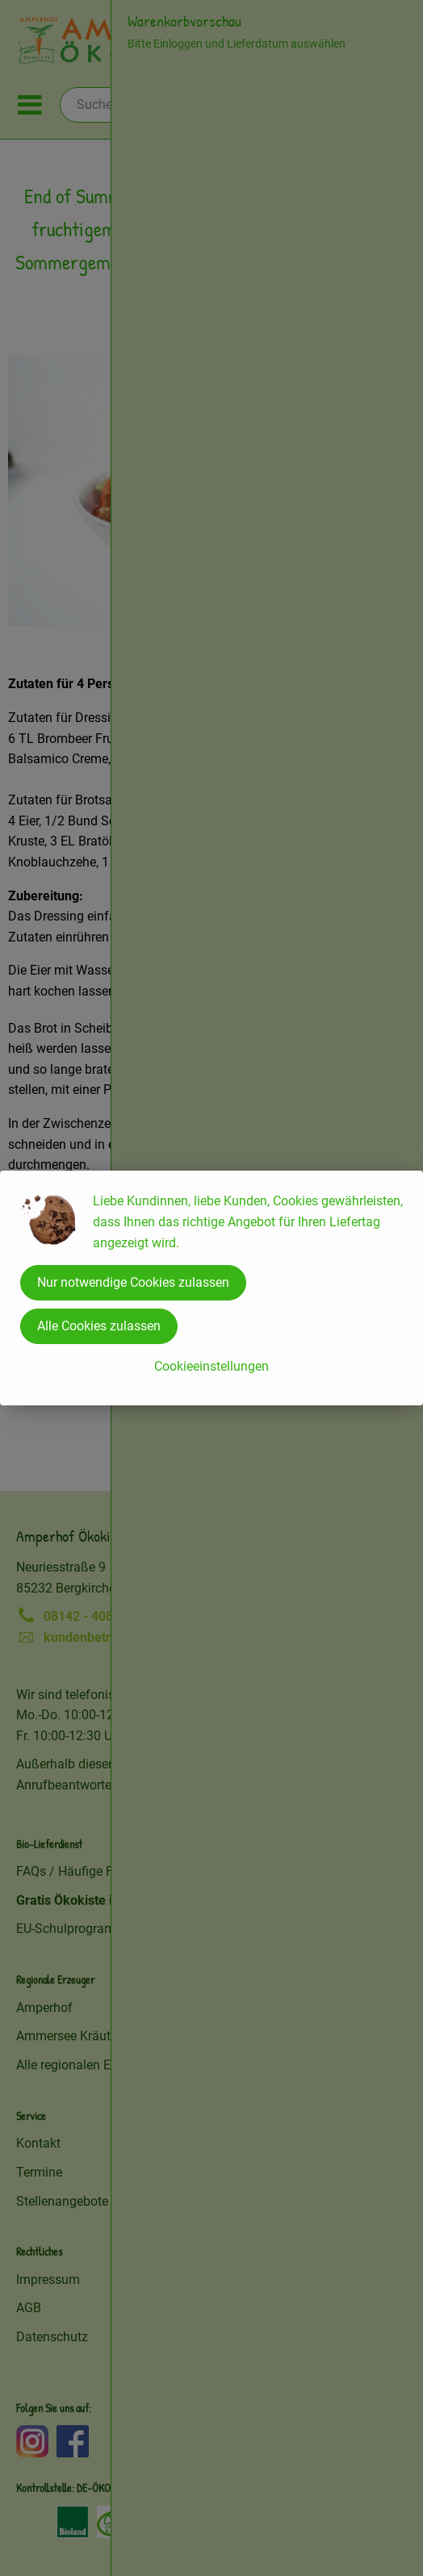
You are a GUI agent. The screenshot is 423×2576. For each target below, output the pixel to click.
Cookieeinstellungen (211, 1366)
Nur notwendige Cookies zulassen (133, 1282)
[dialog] (211, 1288)
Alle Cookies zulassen (99, 1326)
